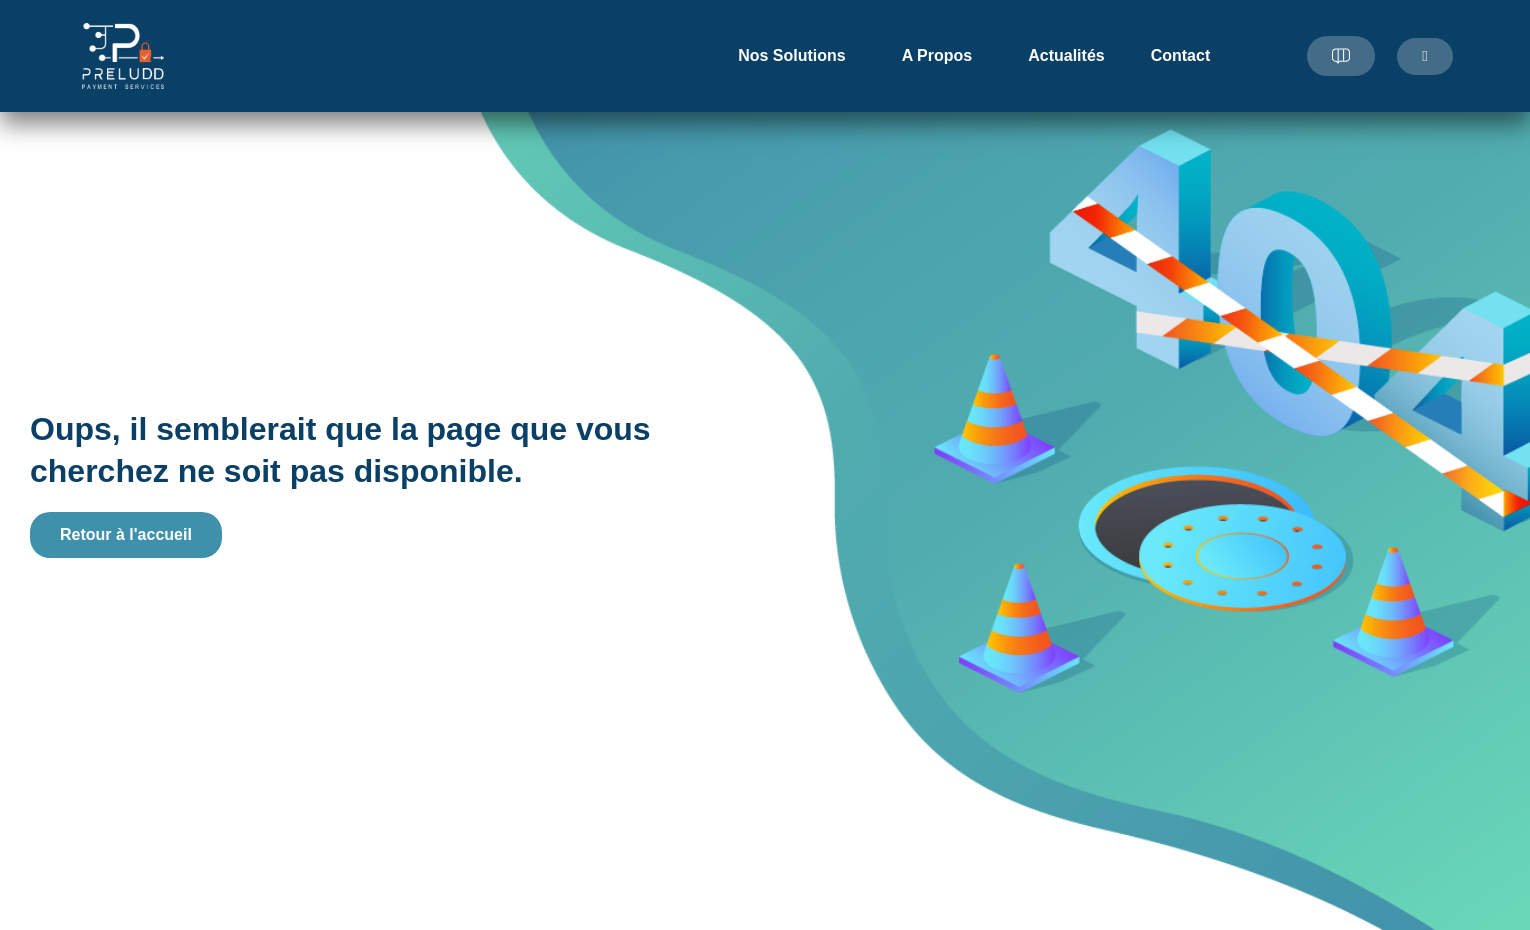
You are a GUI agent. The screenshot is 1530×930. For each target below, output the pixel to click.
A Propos (942, 56)
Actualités (1066, 55)
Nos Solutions (797, 56)
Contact (1181, 55)
